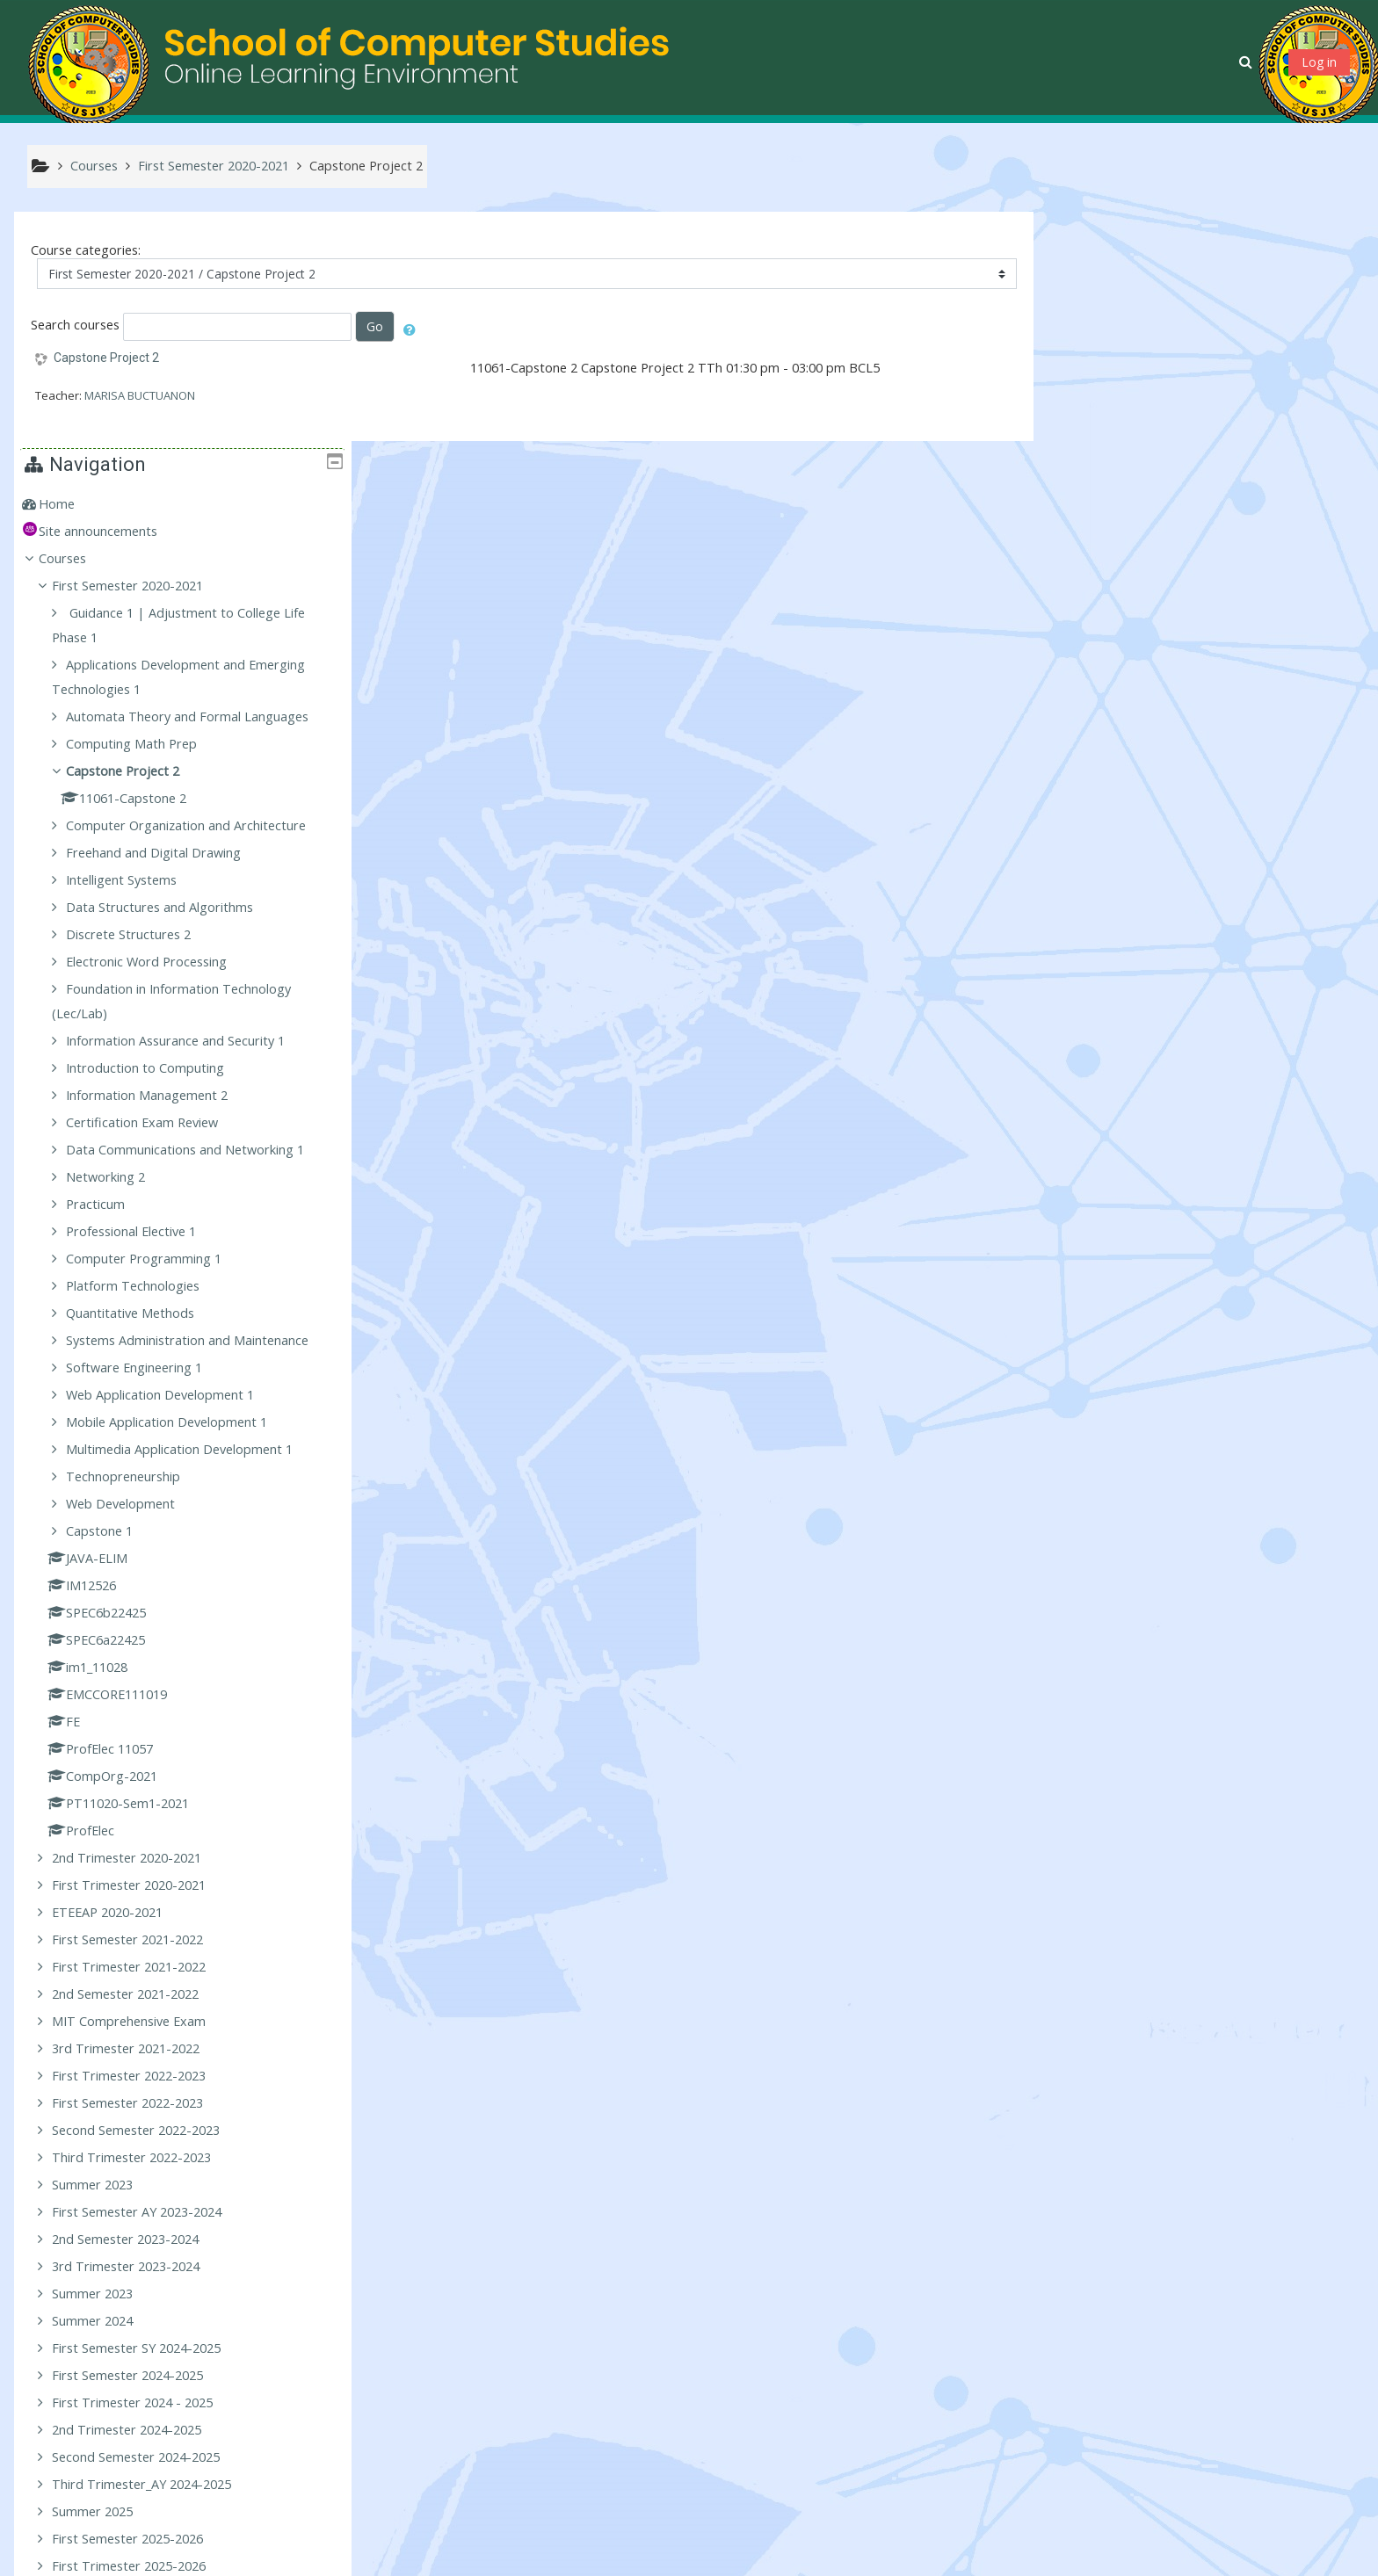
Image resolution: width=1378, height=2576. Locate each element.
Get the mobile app (983, 2558)
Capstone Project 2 (106, 358)
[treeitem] (1202, 275)
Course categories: (86, 250)
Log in (1319, 62)
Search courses (75, 325)
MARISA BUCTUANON (139, 396)
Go (374, 327)
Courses (1089, 329)
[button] (1247, 61)
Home (1083, 274)
